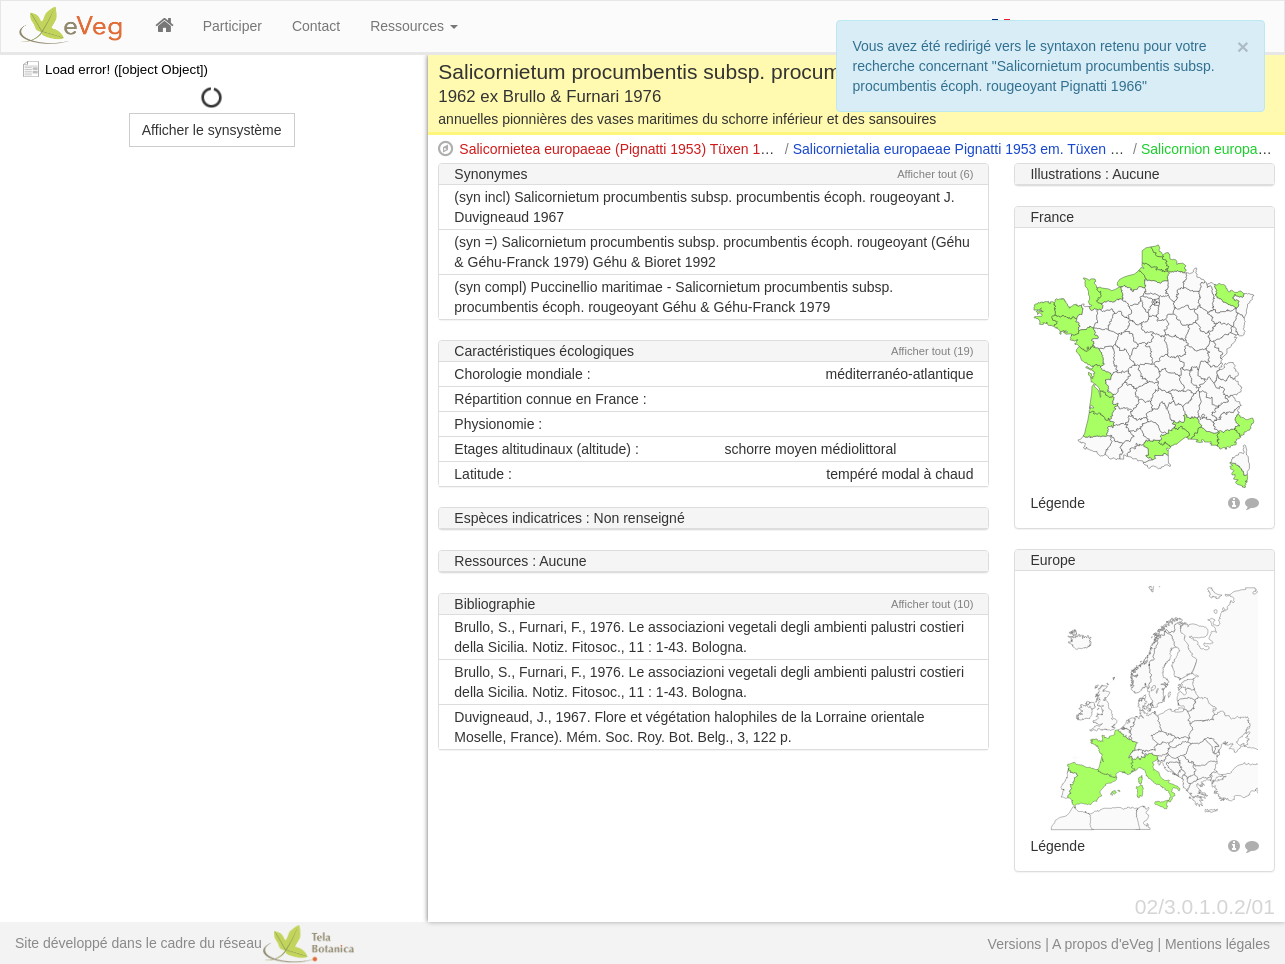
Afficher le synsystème (212, 130)
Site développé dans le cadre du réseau (184, 943)
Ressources (414, 26)
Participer (232, 26)
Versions (1015, 944)
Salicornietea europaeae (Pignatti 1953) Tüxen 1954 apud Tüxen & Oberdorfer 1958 (720, 149)
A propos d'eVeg (1103, 944)
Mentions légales (1217, 944)
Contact (316, 26)
